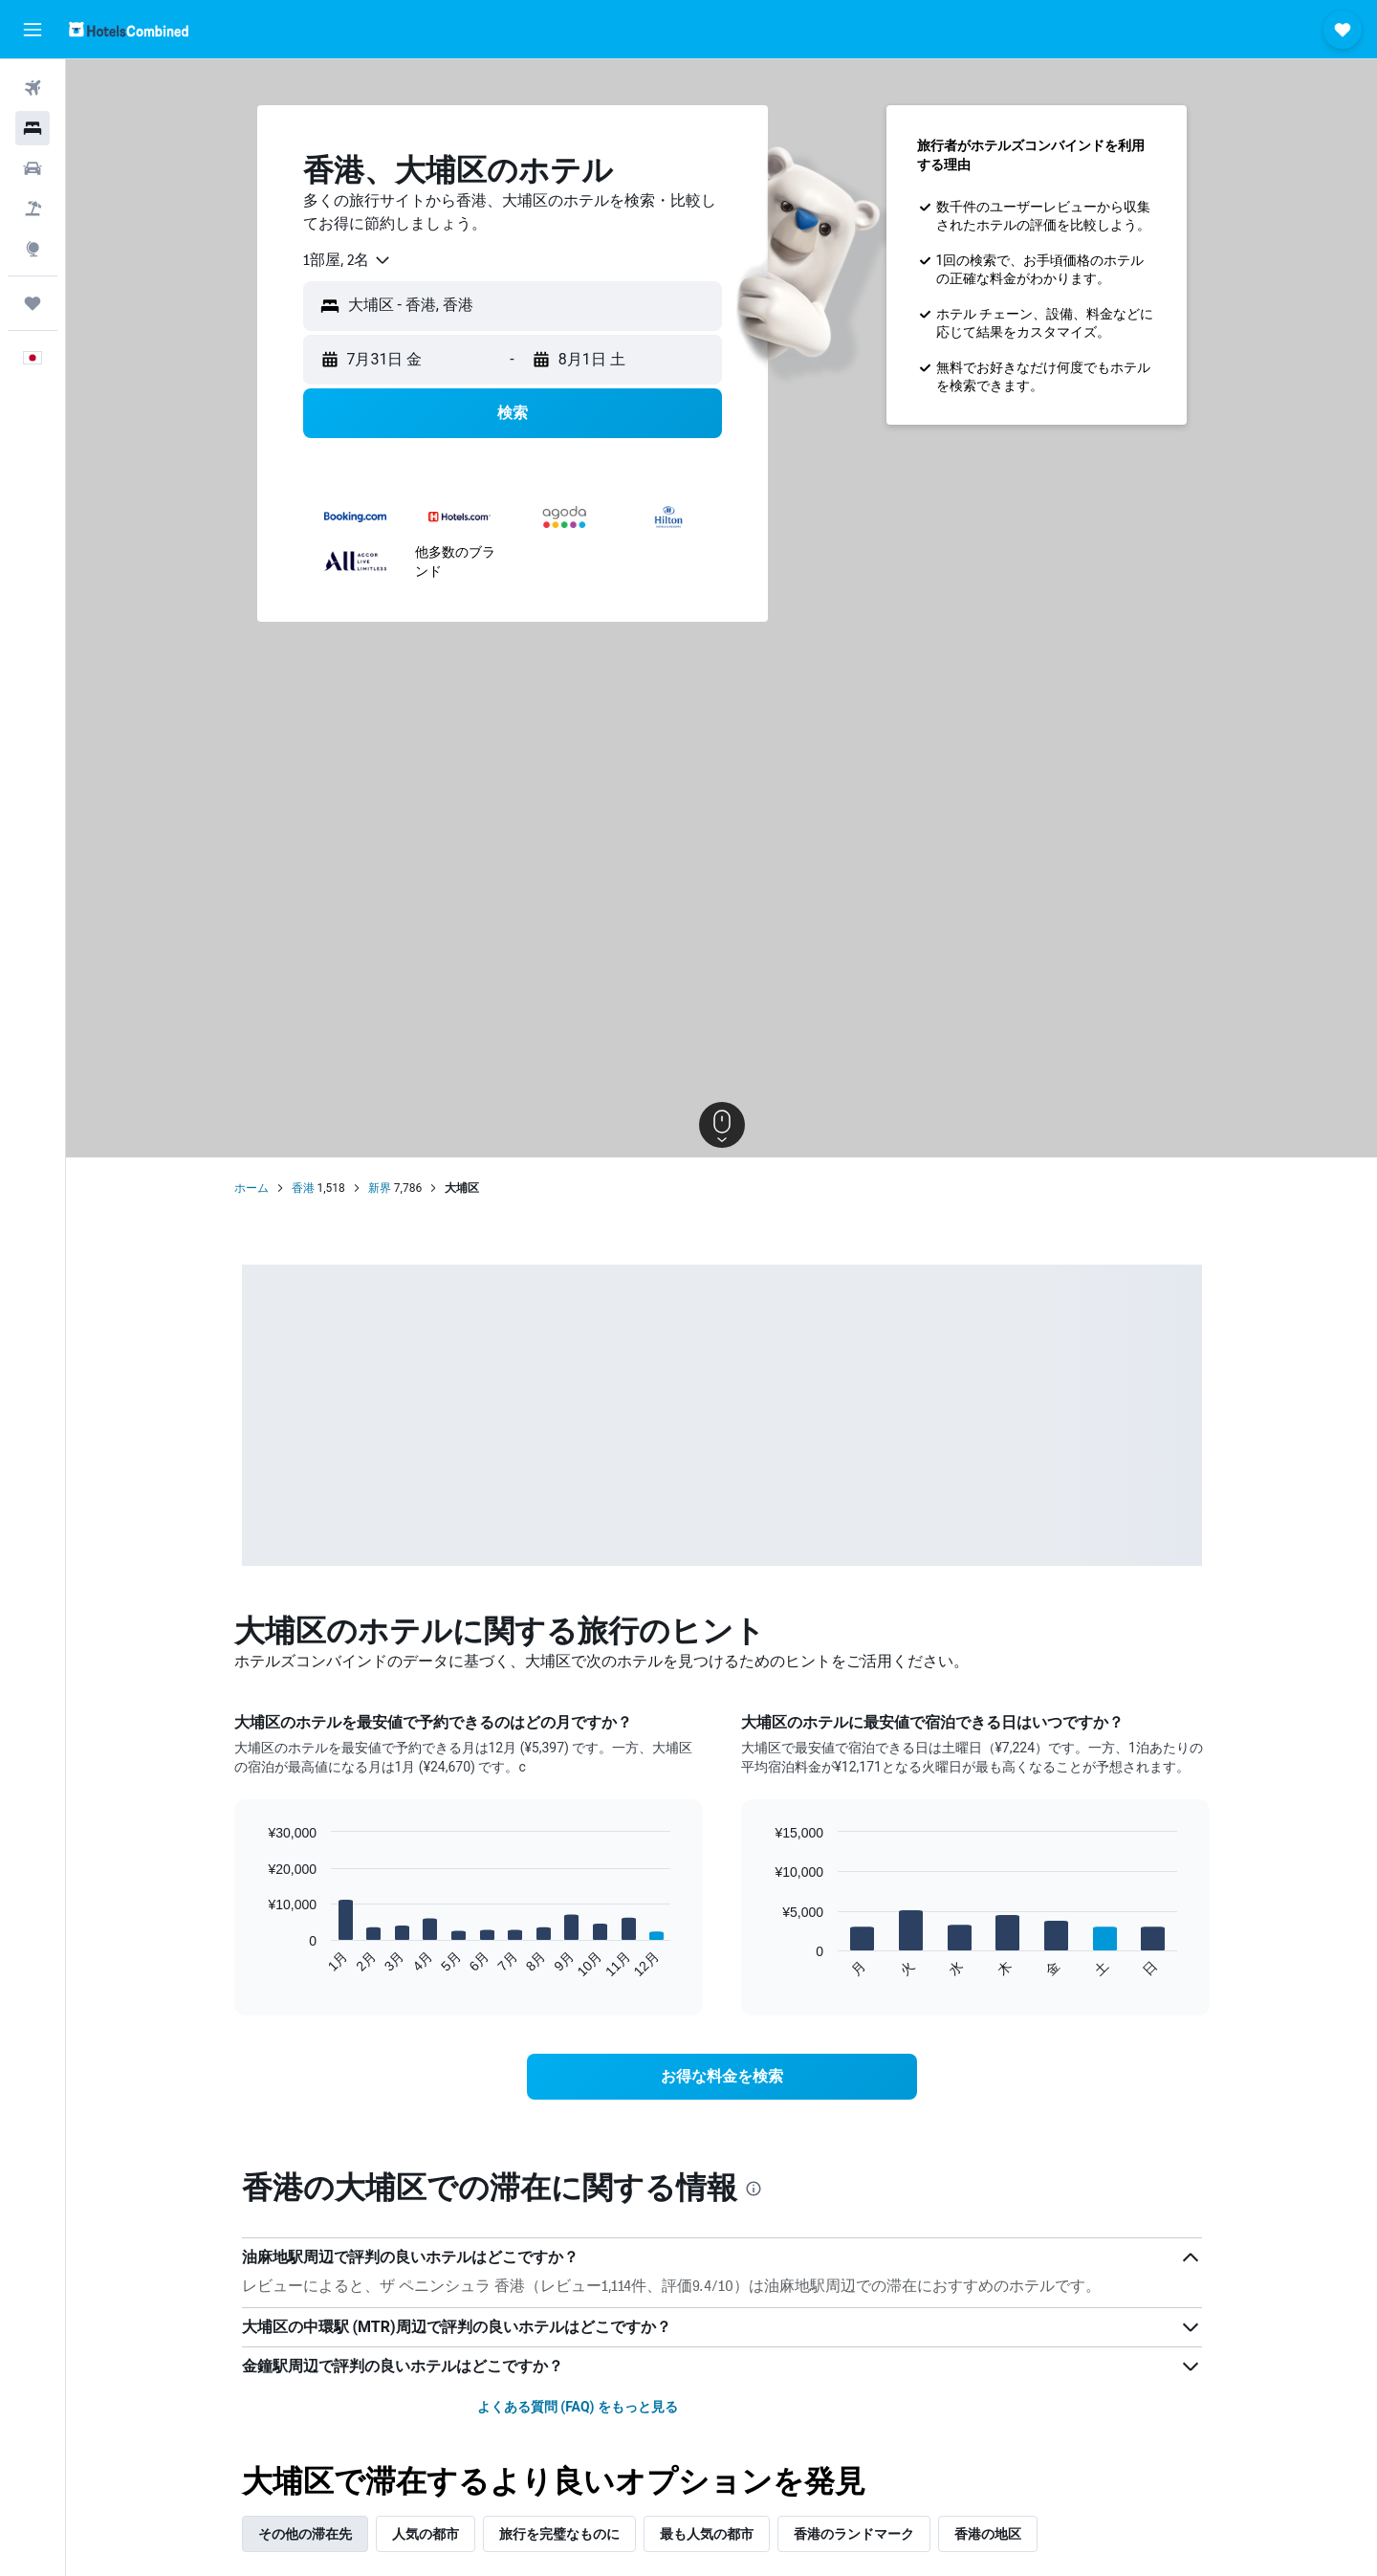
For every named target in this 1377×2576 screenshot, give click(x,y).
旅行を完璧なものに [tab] (559, 2534)
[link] (722, 2077)
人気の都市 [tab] (425, 2534)
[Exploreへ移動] (32, 249)
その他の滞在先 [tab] (305, 2534)
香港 (303, 1188)
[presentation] (753, 2188)
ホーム (251, 1188)
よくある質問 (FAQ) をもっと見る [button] (577, 2406)
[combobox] (347, 260)
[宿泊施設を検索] (32, 128)
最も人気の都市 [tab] (707, 2534)
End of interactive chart (257, 1963)
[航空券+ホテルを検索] (32, 208)
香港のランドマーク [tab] (854, 2534)
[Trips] (32, 303)
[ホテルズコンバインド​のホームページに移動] (128, 29)
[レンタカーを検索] (32, 168)
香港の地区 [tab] (987, 2534)
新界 (379, 1188)
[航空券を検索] (32, 88)
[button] (32, 30)
